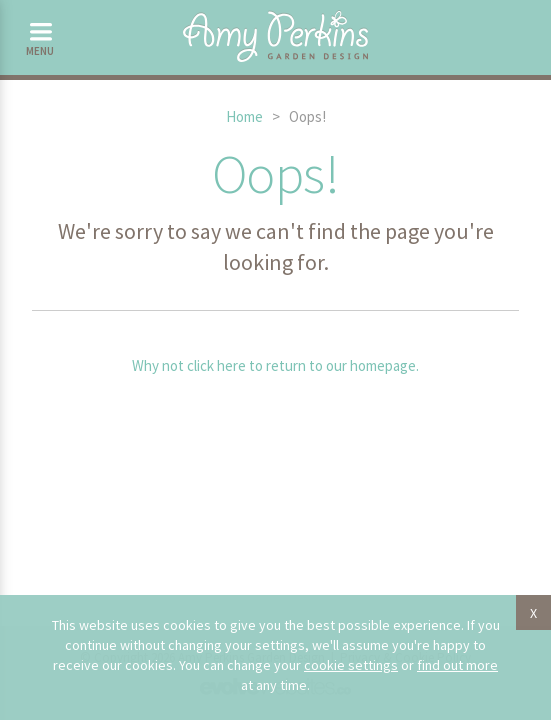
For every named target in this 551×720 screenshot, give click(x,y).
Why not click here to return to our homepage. (275, 365)
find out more (457, 665)
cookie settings (351, 665)
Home (244, 116)
